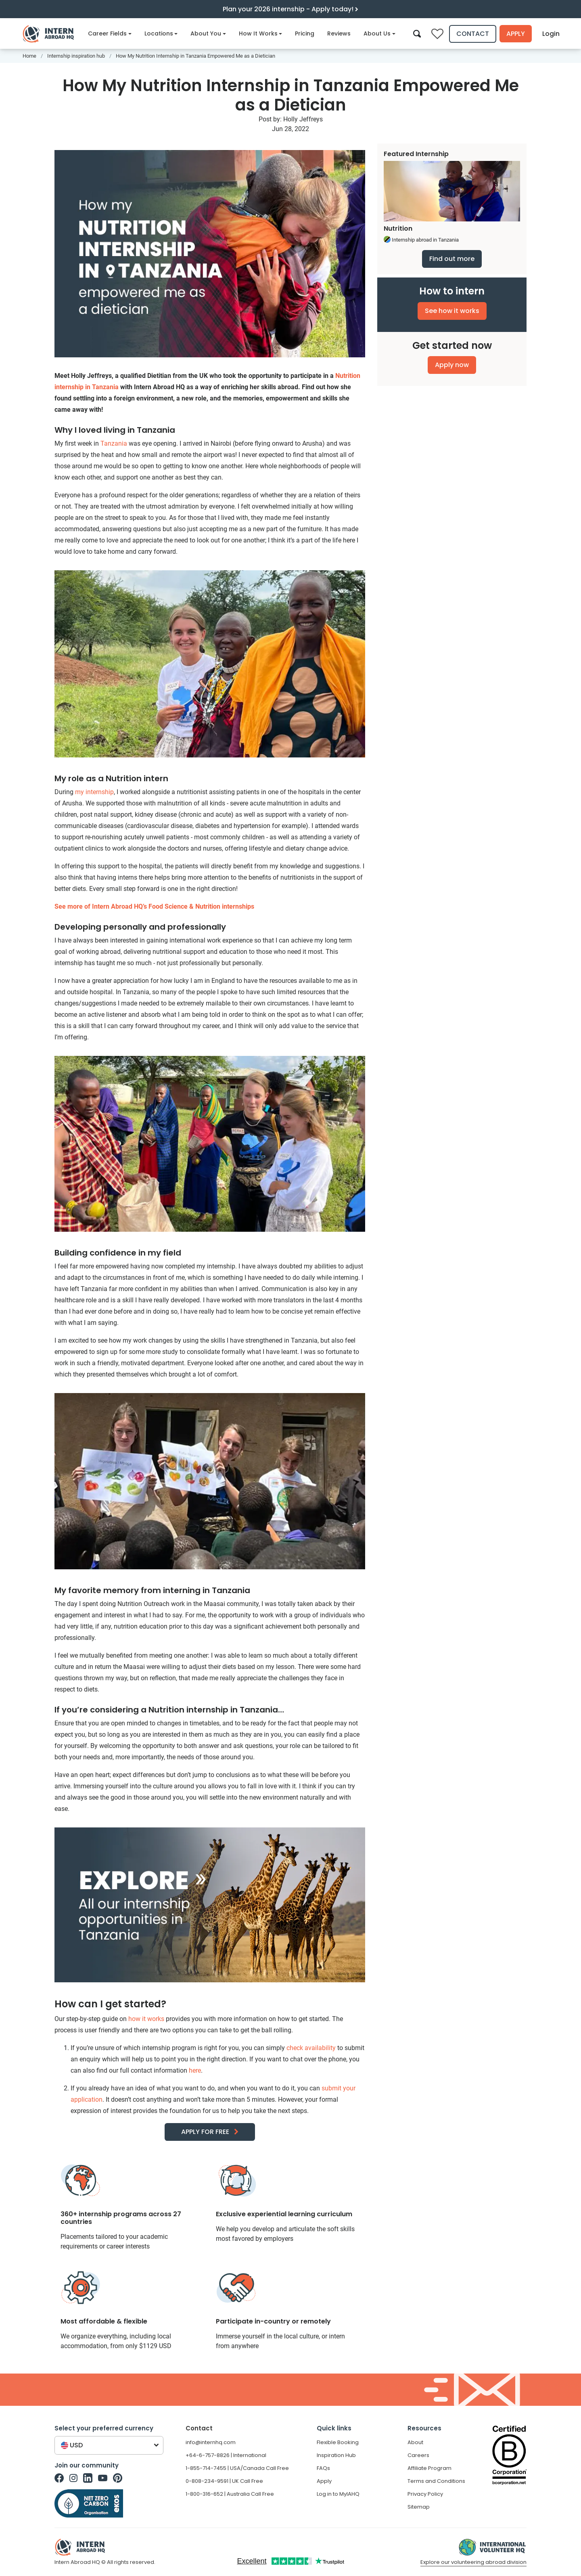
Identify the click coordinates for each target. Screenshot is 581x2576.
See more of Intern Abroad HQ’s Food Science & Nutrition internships (154, 906)
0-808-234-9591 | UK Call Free (224, 2481)
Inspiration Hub (336, 2455)
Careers (418, 2455)
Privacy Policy (425, 2494)
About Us (379, 33)
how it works (146, 2019)
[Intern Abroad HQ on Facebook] (59, 2478)
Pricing (304, 33)
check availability (311, 2048)
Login (551, 33)
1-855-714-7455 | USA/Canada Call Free (237, 2468)
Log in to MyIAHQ (338, 2494)
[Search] (417, 33)
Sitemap (419, 2507)
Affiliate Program (429, 2468)
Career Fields (110, 33)
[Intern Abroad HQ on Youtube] (102, 2478)
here (195, 2070)
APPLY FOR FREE (205, 2131)
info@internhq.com (211, 2442)
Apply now (452, 364)
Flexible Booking (338, 2442)
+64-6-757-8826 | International (226, 2455)
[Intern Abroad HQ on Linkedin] (87, 2478)
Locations (161, 33)
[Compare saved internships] (437, 34)
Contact (472, 33)
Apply (516, 33)
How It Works (260, 33)
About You (208, 33)
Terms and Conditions (436, 2481)
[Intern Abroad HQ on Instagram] (73, 2478)
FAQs (323, 2468)
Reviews (339, 33)
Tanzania (113, 443)
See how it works (452, 310)
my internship (94, 792)
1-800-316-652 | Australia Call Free (230, 2494)
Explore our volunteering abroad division (473, 2562)
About (415, 2442)
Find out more (451, 258)
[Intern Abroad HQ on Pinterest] (117, 2478)
